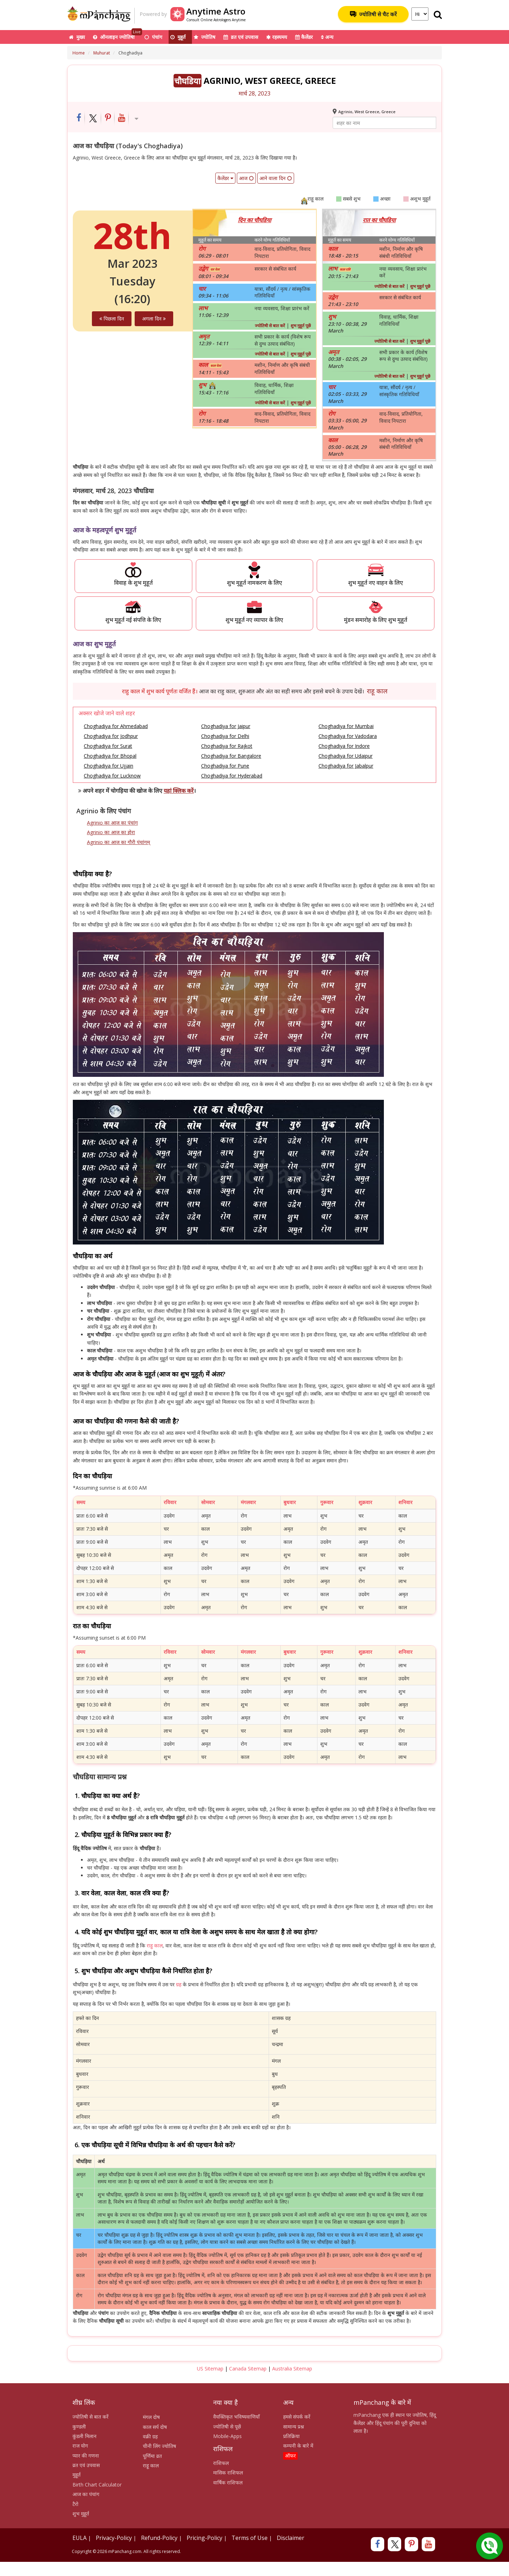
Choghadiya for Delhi (225, 736)
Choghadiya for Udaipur (345, 755)
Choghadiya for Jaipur (225, 726)
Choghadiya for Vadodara (347, 736)
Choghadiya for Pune (225, 765)
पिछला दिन (111, 318)
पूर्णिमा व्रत (152, 2456)
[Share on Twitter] (93, 118)
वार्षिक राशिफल (227, 2482)
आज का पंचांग (85, 2494)
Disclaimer (290, 2538)
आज (246, 178)
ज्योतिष (204, 37)
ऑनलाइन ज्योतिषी (117, 35)
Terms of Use (250, 2538)
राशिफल (221, 2463)
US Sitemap (210, 2368)
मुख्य (77, 37)
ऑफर (290, 2455)
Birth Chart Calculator (97, 2484)
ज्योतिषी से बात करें (270, 326)
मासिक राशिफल (228, 2472)
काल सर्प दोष (155, 2427)
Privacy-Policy (114, 2538)
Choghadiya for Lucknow (112, 775)
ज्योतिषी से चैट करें (373, 14)
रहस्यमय (276, 37)
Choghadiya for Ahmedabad (116, 726)
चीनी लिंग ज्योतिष (159, 2446)
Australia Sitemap (292, 2368)
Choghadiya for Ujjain (108, 765)
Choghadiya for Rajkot (226, 746)
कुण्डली (79, 2426)
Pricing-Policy (204, 2538)
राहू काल (377, 691)
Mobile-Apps (227, 2436)
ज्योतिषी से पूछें (227, 2426)
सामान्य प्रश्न (293, 2426)
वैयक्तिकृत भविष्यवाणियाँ (236, 2416)
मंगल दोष (151, 2417)
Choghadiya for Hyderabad (231, 775)
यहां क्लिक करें (179, 791)
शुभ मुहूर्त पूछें (301, 326)
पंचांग (153, 37)
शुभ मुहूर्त (80, 2513)
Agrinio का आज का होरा (111, 832)
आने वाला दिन (275, 178)
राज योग (80, 2445)
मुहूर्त (178, 37)
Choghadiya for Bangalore (231, 755)
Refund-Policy (159, 2538)
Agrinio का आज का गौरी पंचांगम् (118, 842)
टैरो (75, 2504)
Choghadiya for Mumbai (346, 726)
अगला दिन (154, 318)
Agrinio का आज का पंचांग (112, 822)
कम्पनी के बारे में (298, 2445)
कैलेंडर (304, 37)
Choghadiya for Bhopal (110, 755)
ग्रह (178, 1984)
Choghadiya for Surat (108, 746)
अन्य (327, 37)
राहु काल (155, 1945)
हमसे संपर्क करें (296, 2416)
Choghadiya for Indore (344, 746)
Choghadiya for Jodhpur (111, 736)
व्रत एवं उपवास (240, 37)
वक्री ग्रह (150, 2436)
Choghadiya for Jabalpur (345, 765)
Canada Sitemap (248, 2368)
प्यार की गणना (85, 2455)
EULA (79, 2538)
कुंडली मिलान (84, 2436)
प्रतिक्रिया (291, 2436)
